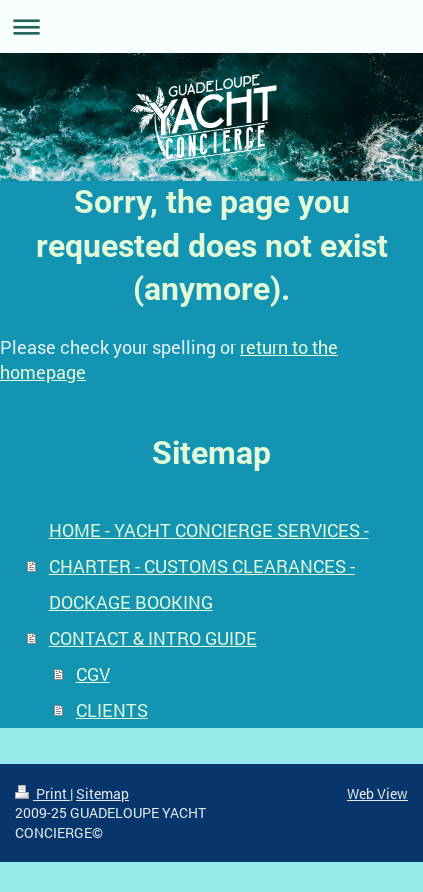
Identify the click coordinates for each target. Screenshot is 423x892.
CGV (93, 674)
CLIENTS (112, 710)
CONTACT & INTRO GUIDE (153, 638)
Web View (377, 793)
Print (42, 793)
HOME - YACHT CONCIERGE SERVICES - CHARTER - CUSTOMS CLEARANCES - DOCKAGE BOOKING (209, 566)
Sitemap (102, 793)
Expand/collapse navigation (211, 26)
